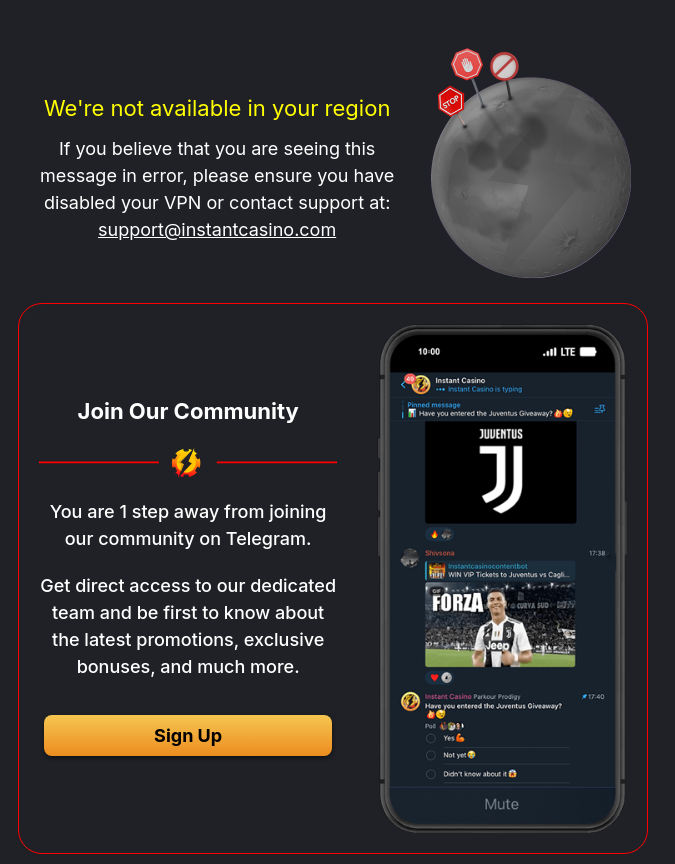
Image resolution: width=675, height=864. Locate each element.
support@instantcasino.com (217, 229)
